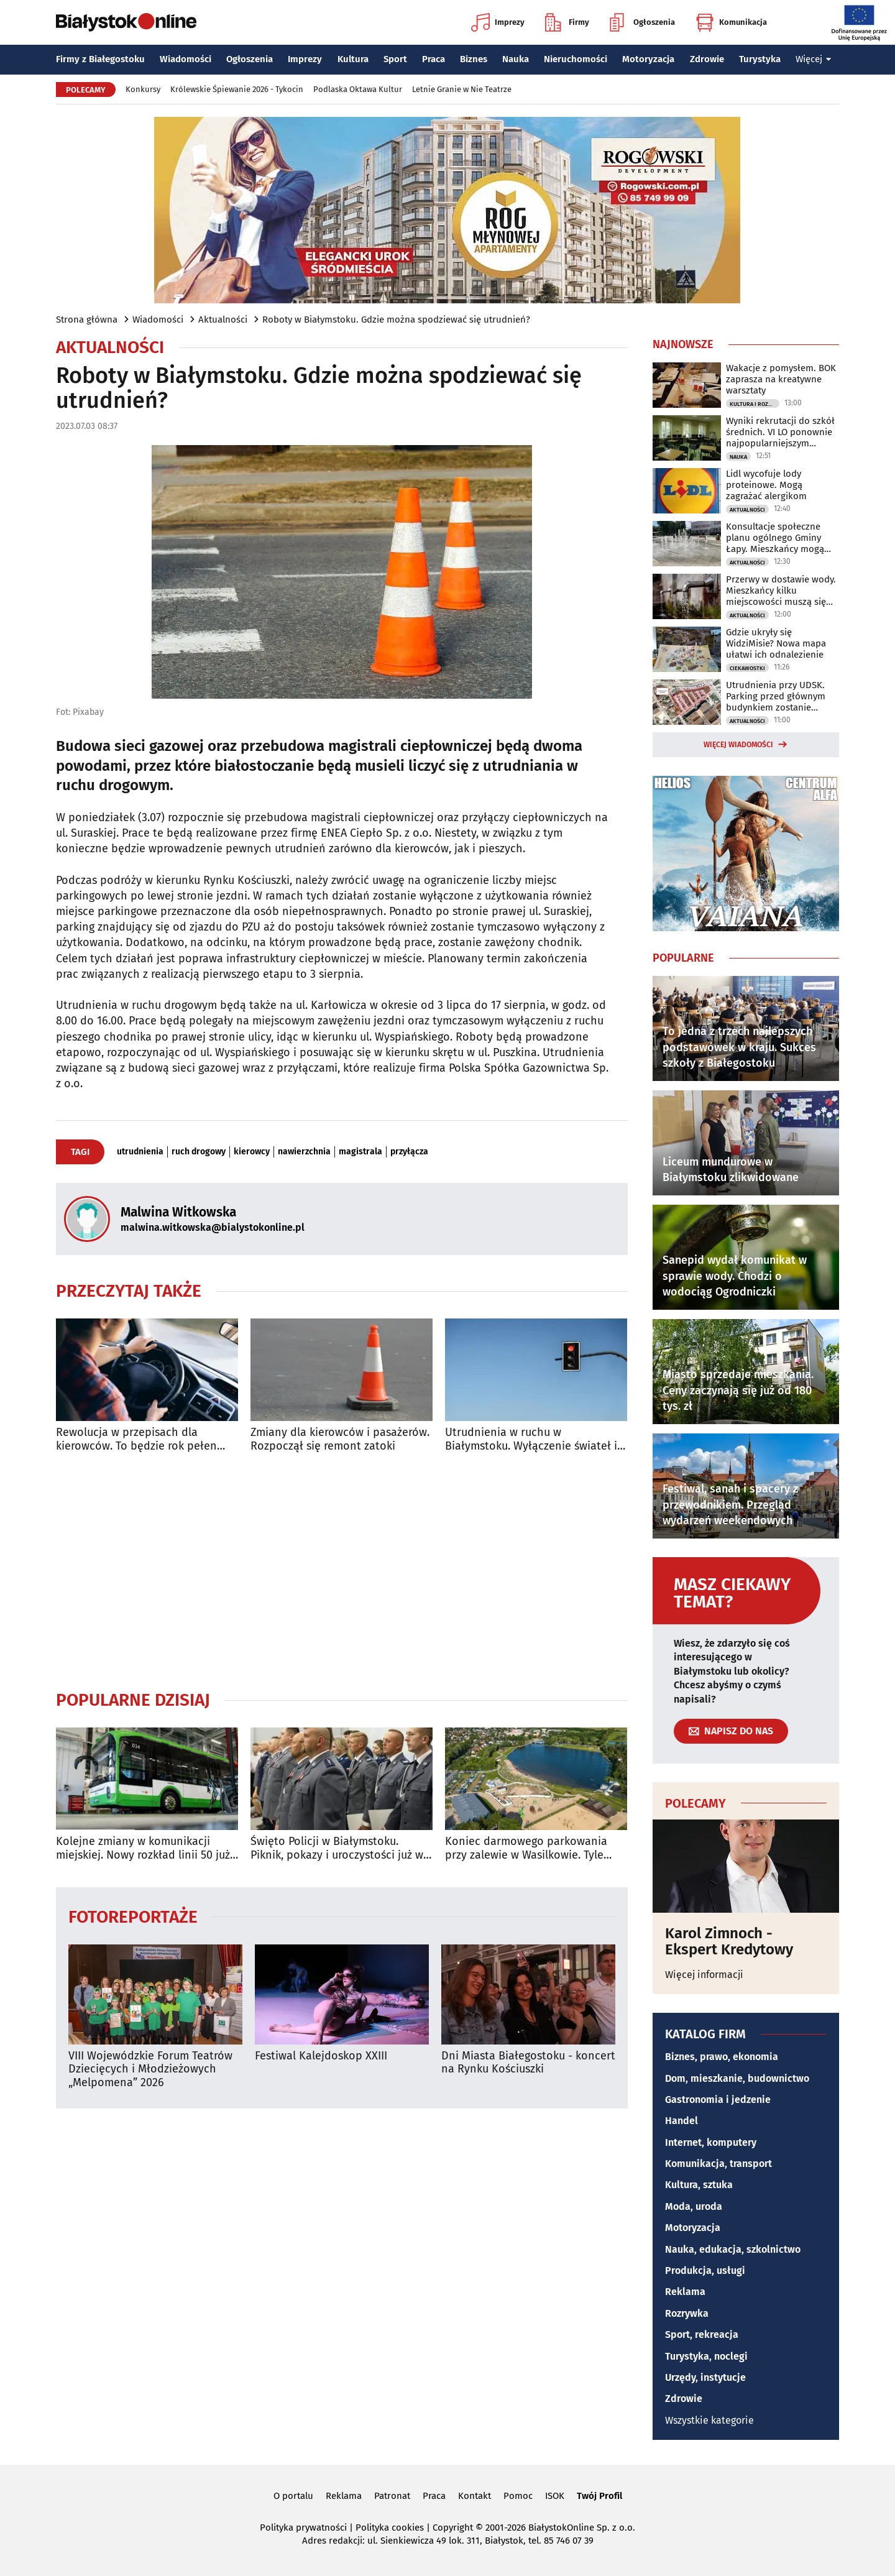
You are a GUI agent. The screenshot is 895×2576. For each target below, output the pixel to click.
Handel (681, 2121)
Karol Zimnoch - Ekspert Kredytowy (729, 1941)
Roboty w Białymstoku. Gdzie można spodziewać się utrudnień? (396, 319)
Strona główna (86, 319)
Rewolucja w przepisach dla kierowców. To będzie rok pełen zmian (136, 1439)
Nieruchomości (575, 59)
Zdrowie (707, 59)
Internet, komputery (710, 2142)
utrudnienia (140, 1152)
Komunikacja (731, 22)
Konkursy (143, 89)
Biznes (473, 59)
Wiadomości (185, 59)
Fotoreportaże (133, 1916)
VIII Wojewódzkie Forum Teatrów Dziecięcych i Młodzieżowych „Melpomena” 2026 (150, 2069)
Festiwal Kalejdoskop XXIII (321, 2056)
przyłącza (409, 1152)
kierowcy (252, 1152)
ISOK (554, 2495)
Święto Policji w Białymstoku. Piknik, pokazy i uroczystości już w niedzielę (336, 1848)
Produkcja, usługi (705, 2270)
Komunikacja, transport (718, 2163)
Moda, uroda (693, 2206)
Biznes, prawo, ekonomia (721, 2057)
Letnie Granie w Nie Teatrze (462, 89)
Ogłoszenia (642, 22)
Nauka (515, 59)
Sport (395, 59)
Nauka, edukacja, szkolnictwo (733, 2249)
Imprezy (498, 22)
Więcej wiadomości (738, 744)
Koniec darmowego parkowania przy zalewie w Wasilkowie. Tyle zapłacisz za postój (526, 1848)
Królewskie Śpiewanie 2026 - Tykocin (236, 89)
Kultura (353, 59)
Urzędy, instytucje (705, 2377)
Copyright (453, 2527)
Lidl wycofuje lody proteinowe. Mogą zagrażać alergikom (766, 485)
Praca (433, 59)
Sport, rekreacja (701, 2334)
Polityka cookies (390, 2527)
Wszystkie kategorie (709, 2420)
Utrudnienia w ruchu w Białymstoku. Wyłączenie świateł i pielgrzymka (531, 1439)
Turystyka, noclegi (706, 2356)
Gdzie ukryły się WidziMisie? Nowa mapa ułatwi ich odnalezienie (776, 643)
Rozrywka (687, 2313)
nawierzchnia (304, 1152)
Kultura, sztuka (699, 2185)
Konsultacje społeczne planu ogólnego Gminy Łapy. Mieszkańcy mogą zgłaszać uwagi (775, 537)
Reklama (685, 2292)
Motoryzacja (648, 59)
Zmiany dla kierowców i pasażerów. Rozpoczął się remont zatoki (339, 1439)
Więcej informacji (704, 1974)
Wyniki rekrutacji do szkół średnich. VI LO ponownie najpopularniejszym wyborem (780, 432)
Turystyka (760, 59)
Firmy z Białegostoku (100, 59)
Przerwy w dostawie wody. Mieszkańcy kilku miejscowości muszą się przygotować (781, 590)
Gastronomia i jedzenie (718, 2099)
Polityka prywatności (303, 2527)
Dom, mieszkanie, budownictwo (737, 2078)
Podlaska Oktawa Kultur (357, 89)
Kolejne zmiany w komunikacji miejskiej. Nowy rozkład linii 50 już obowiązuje (143, 1848)
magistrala (360, 1152)
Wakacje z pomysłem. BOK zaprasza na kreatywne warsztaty (781, 379)
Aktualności (222, 319)
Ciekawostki (747, 668)
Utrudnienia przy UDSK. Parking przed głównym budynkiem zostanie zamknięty (775, 696)
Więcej (814, 59)
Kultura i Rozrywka (754, 404)
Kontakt (474, 2495)
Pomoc (518, 2495)
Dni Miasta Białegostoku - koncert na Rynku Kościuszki (528, 2062)
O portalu (293, 2495)
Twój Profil (599, 2495)
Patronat (392, 2495)
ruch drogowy (199, 1152)
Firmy (567, 22)
